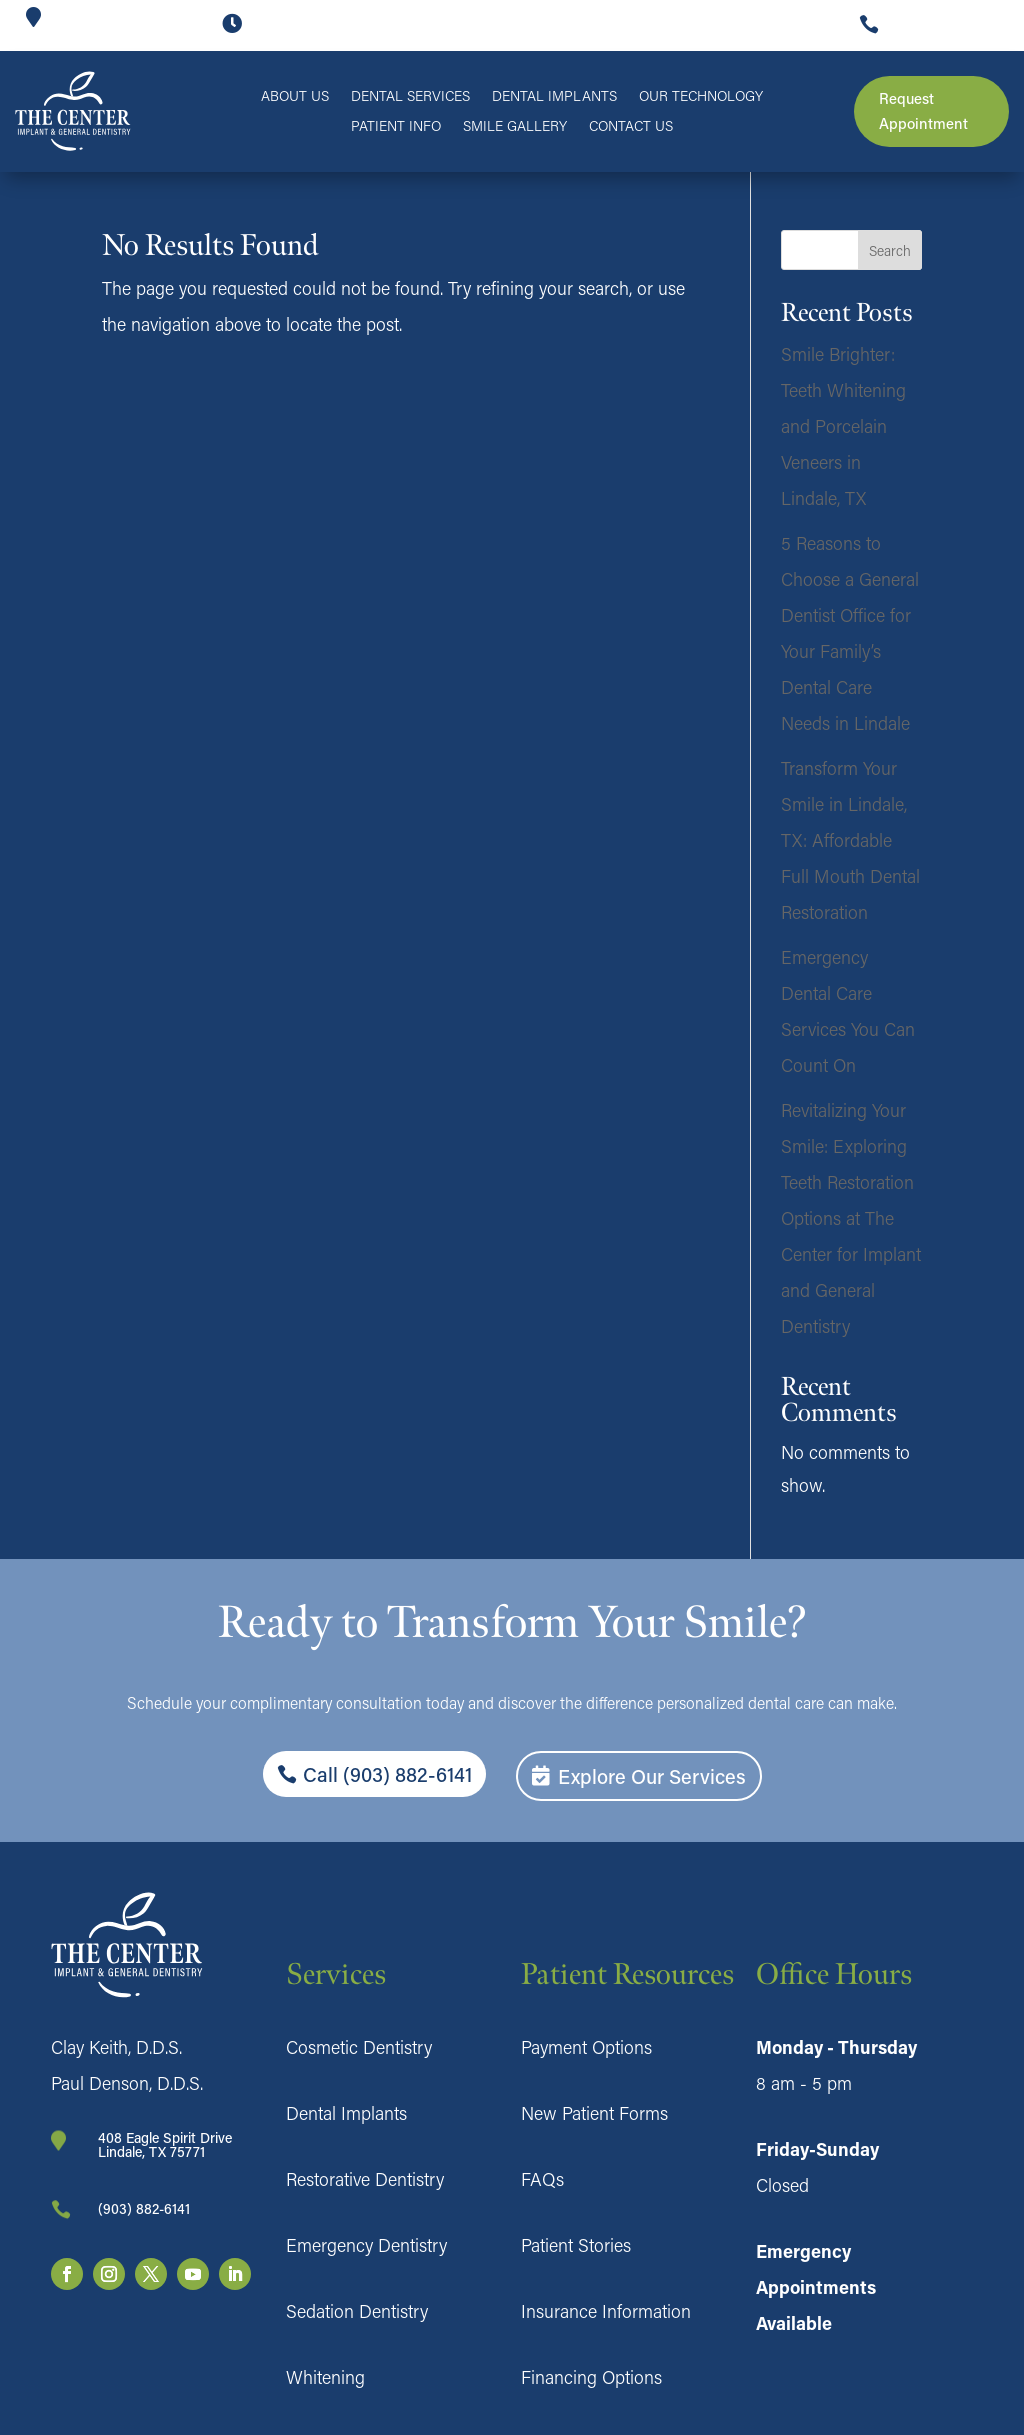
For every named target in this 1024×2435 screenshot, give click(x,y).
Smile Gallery (515, 127)
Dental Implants (554, 97)
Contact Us (631, 127)
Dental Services (410, 97)
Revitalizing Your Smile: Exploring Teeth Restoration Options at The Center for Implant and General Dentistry (851, 1218)
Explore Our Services (652, 1776)
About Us (295, 97)
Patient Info (396, 127)
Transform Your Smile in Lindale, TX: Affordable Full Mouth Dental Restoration (850, 840)
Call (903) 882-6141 (387, 1774)
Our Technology (701, 97)
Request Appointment (923, 111)
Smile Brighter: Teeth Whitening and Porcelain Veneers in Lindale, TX (843, 426)
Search (890, 250)
